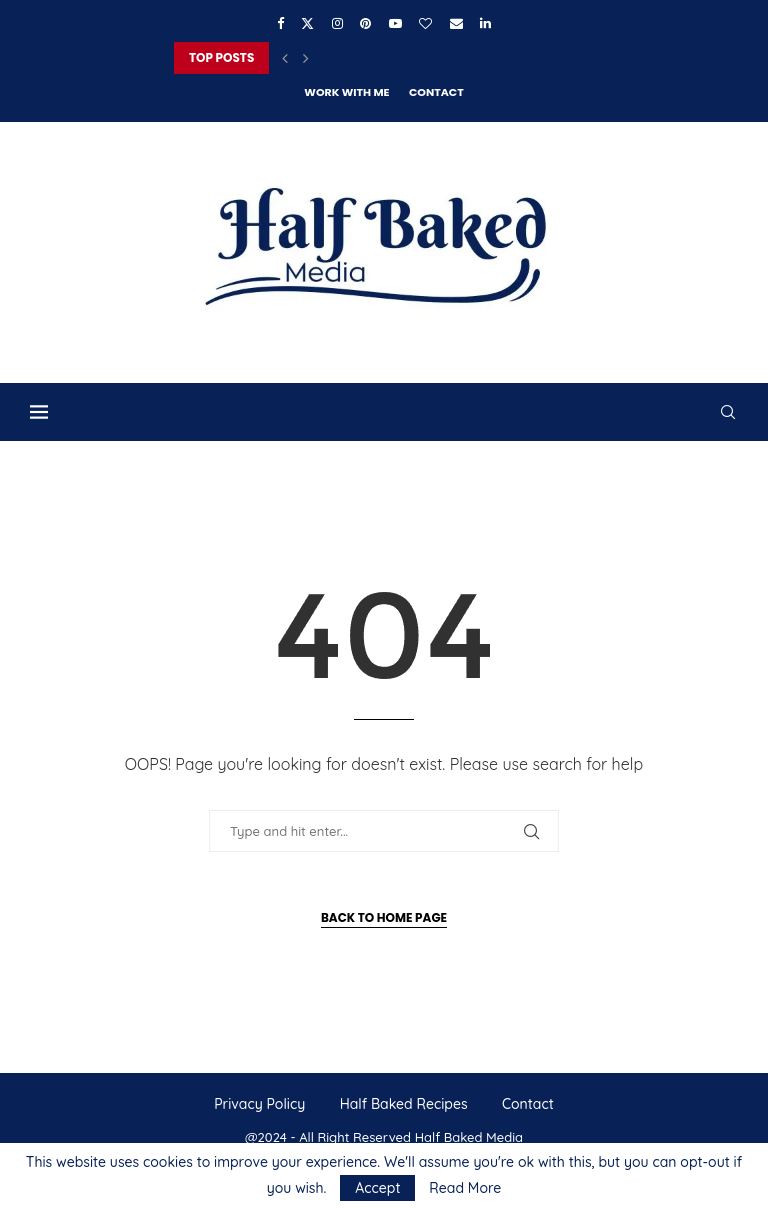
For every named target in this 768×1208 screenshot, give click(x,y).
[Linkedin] (485, 23)
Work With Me (346, 92)
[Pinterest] (365, 23)
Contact (436, 92)
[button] (285, 58)
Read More (465, 1188)
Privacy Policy (259, 1104)
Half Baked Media (469, 1137)
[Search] (728, 412)
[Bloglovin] (425, 23)
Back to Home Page (384, 917)
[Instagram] (337, 23)
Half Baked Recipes (404, 1104)
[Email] (456, 23)
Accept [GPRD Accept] (377, 1188)
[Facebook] (280, 23)
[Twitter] (307, 23)
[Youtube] (395, 23)
